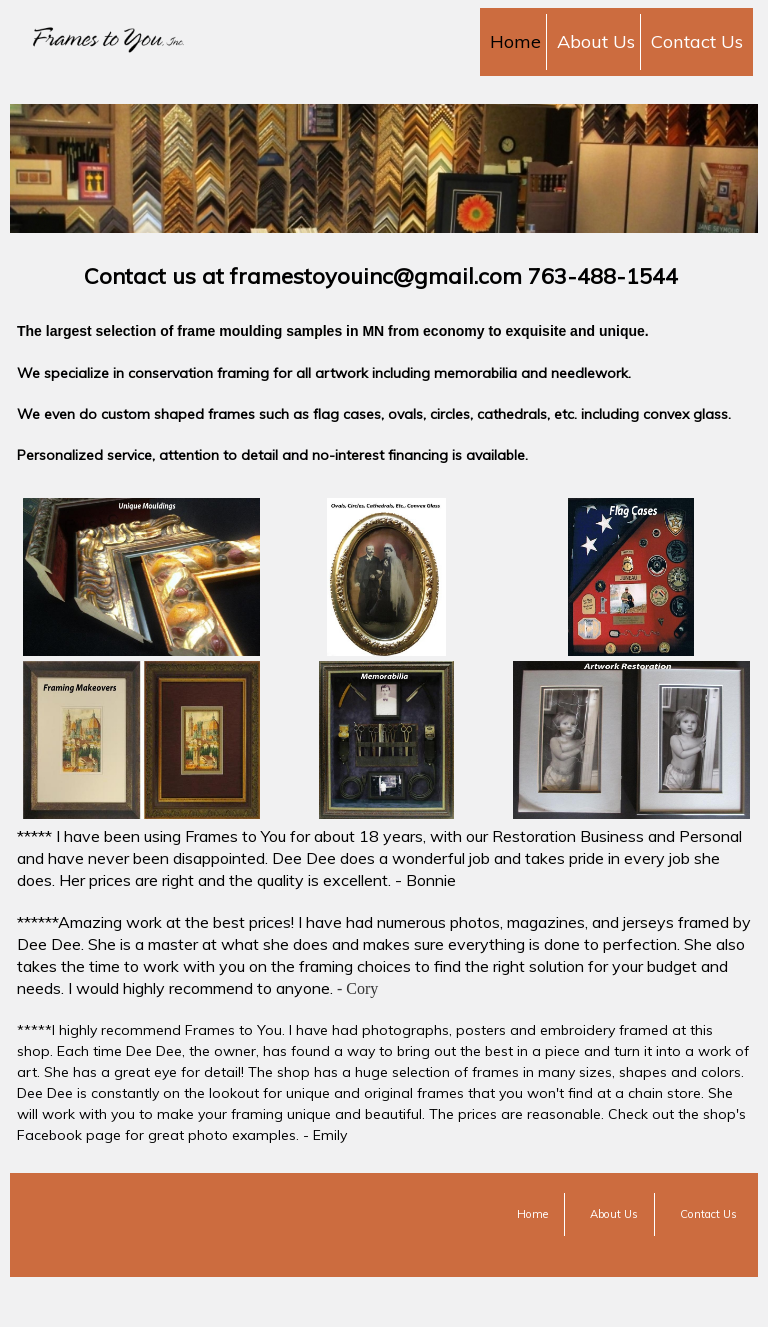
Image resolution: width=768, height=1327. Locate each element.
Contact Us (697, 41)
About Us (596, 41)
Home (515, 41)
